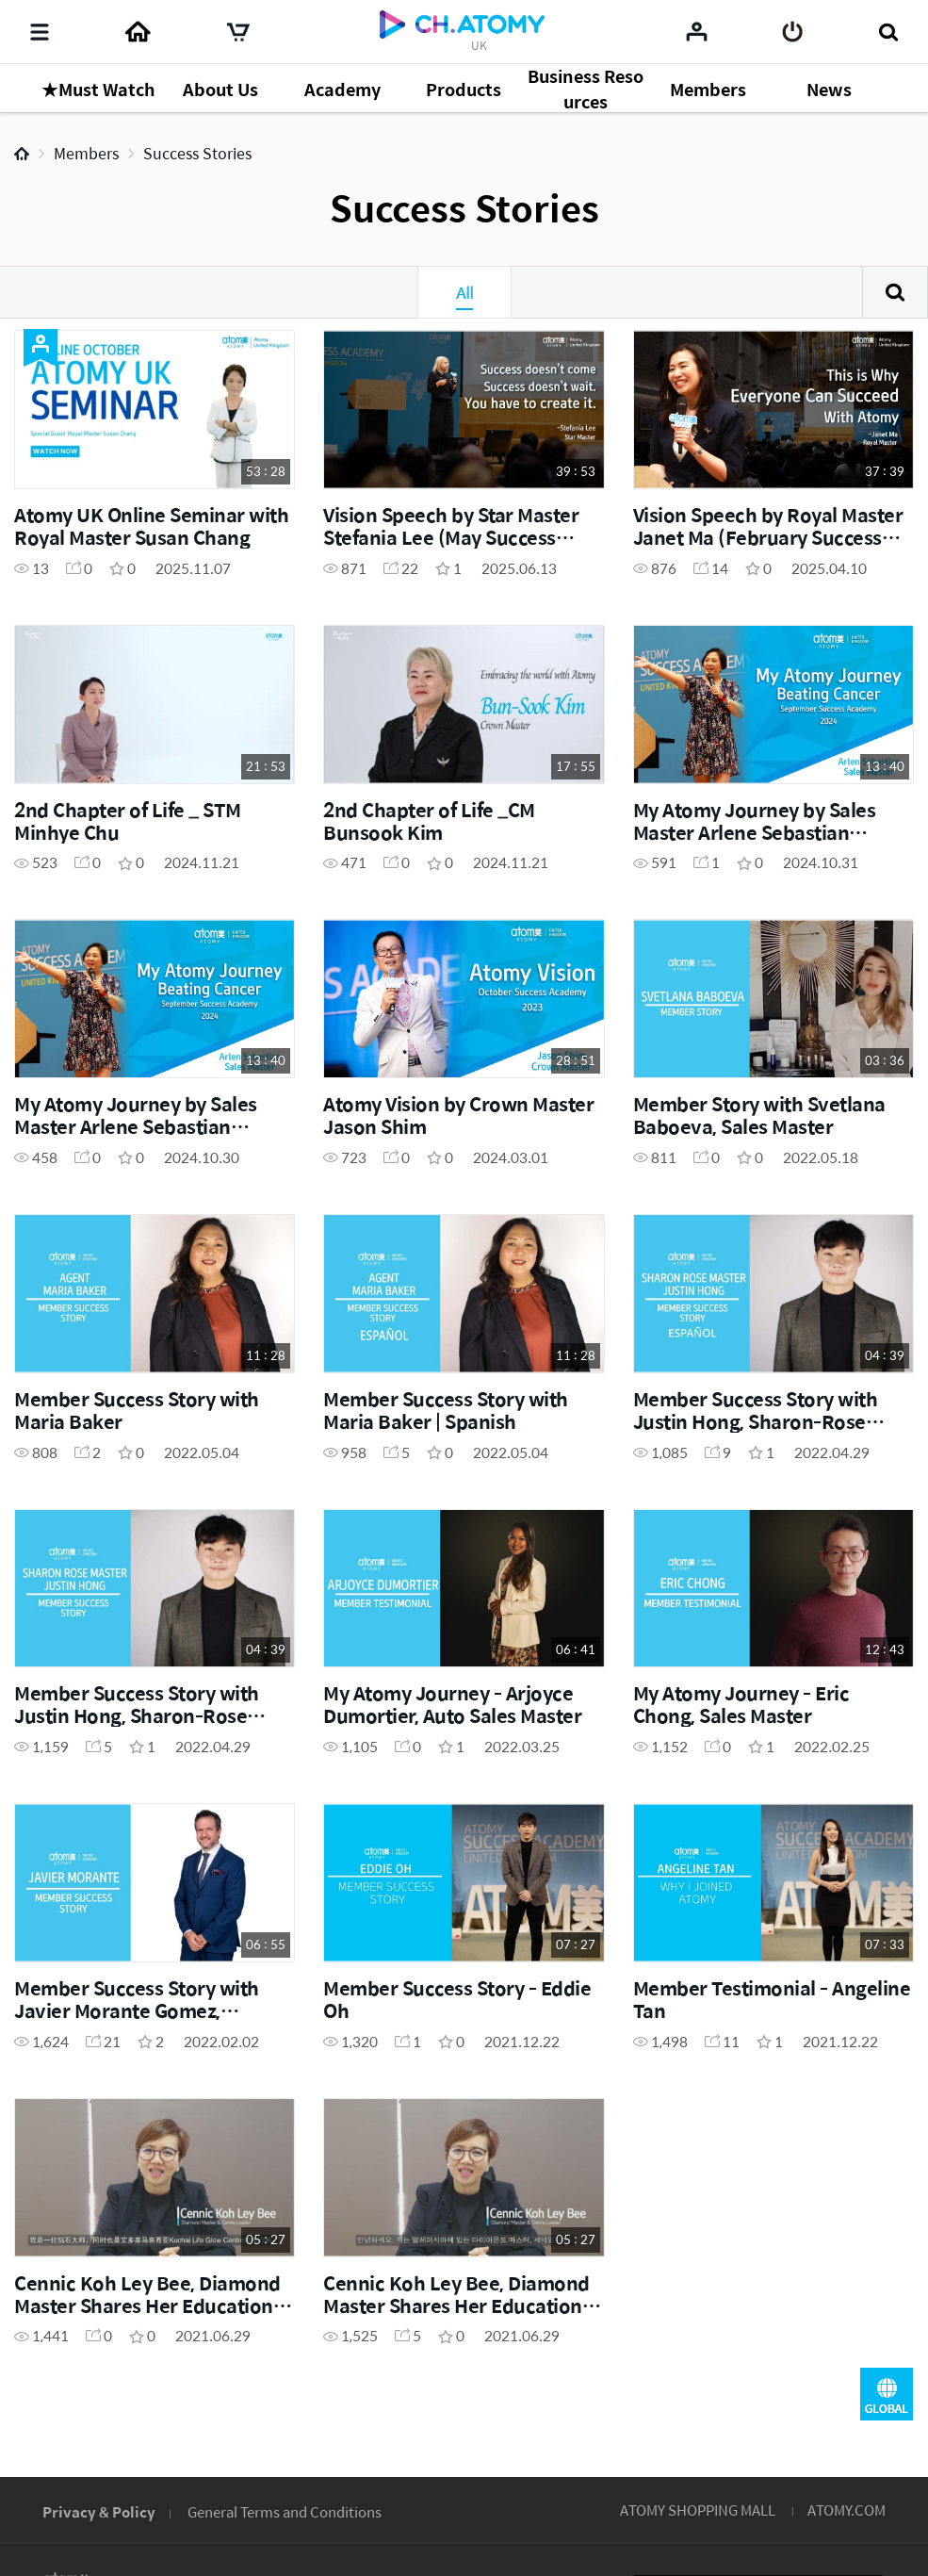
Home (21, 153)
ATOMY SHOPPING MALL (697, 2509)
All (464, 292)
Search (895, 292)
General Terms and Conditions (284, 2511)
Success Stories (197, 153)
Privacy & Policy (98, 2511)
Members (86, 153)
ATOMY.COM (846, 2509)
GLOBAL (886, 2394)
